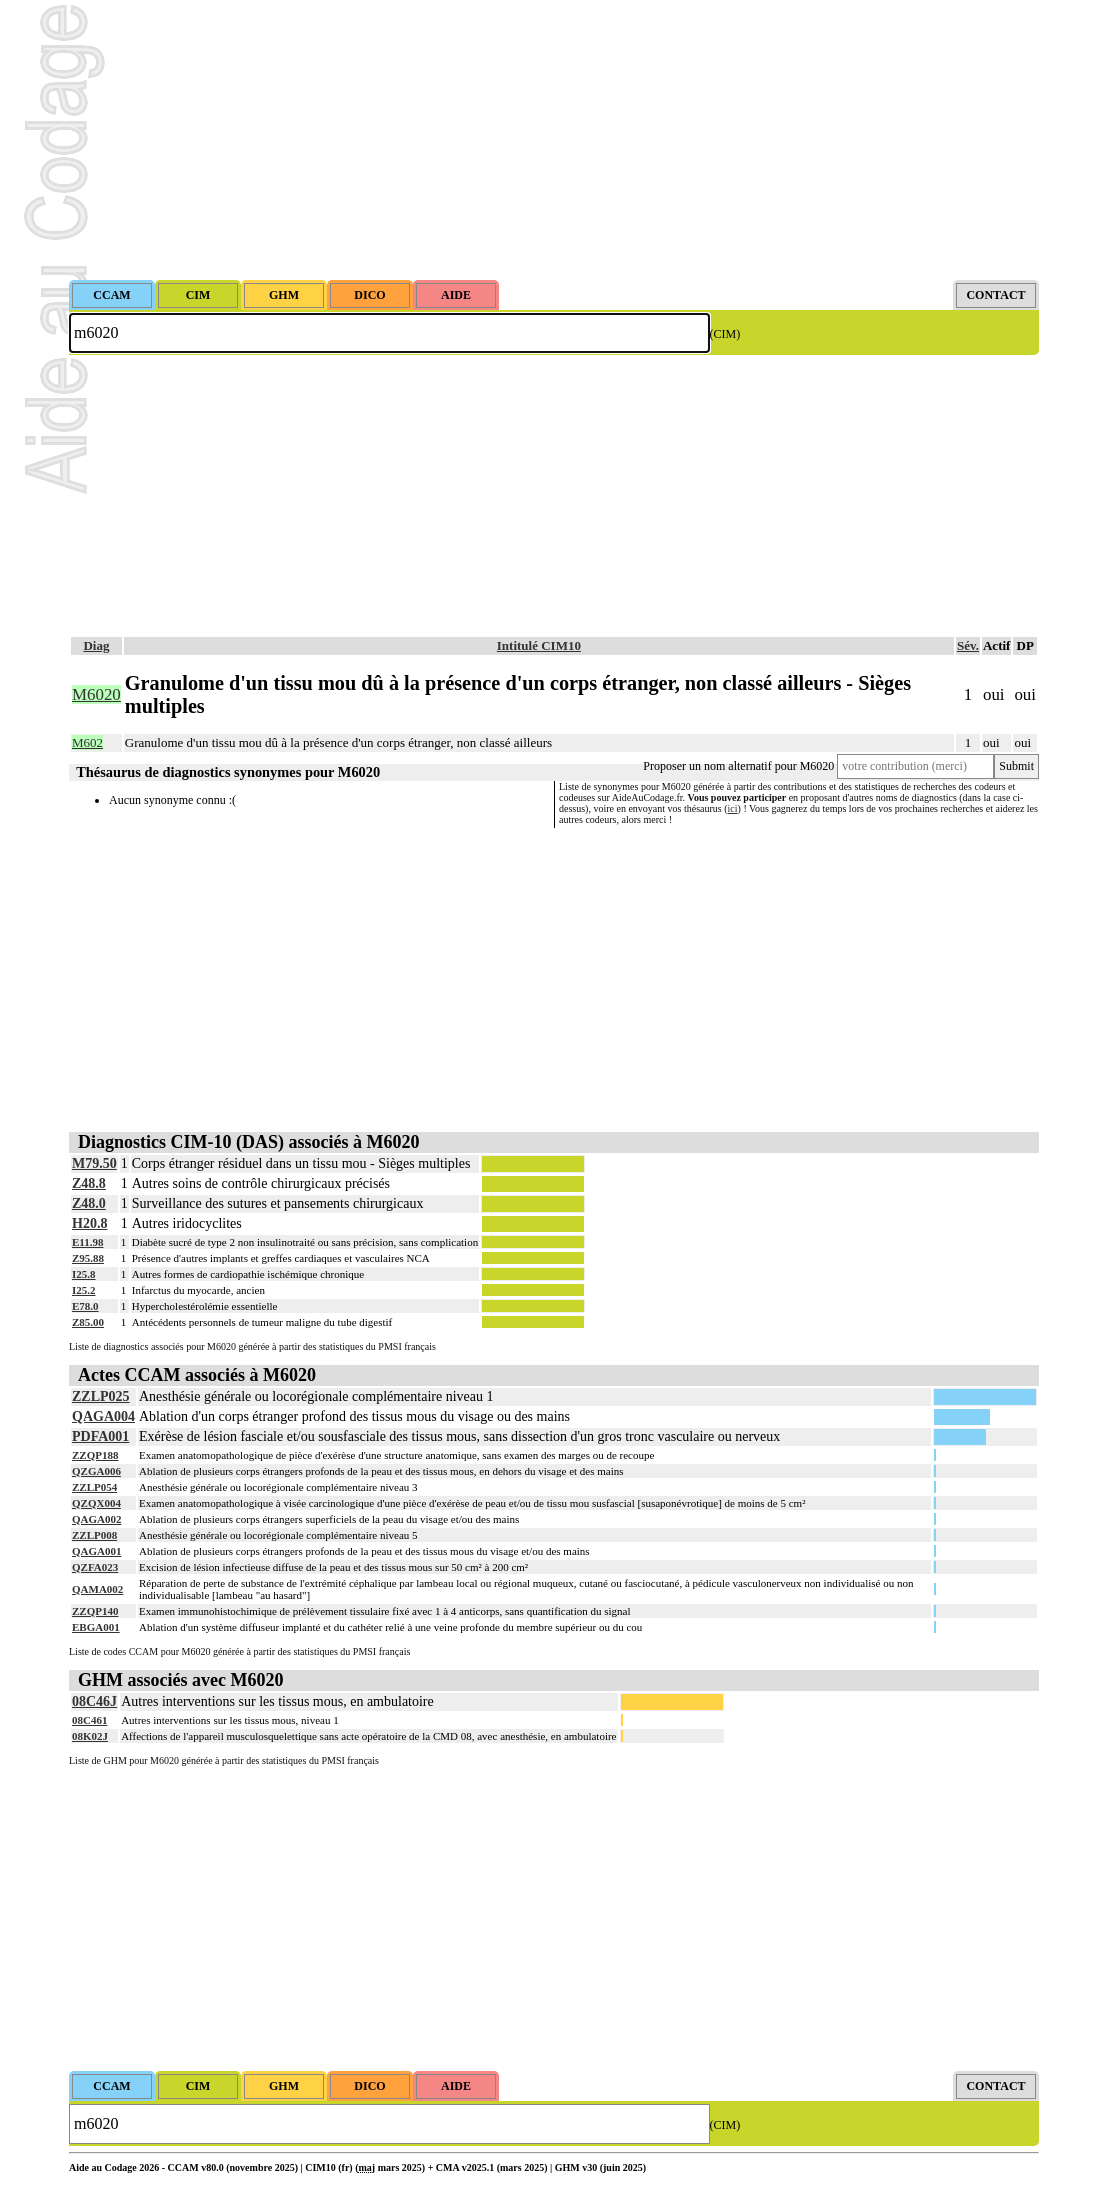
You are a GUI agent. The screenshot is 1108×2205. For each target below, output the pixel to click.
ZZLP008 (94, 1535)
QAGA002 (97, 1519)
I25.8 (84, 1274)
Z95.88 (88, 1258)
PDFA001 (100, 1436)
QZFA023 (95, 1567)
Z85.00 (88, 1322)
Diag (96, 645)
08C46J (94, 1701)
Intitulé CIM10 (539, 645)
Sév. (968, 645)
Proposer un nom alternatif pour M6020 (738, 766)
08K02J (90, 1736)
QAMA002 (97, 1589)
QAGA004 (103, 1416)
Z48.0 (89, 1203)
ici (733, 808)
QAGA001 (97, 1551)
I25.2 (84, 1290)
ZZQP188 (95, 1455)
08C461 (89, 1720)
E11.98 (87, 1242)
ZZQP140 (95, 1611)
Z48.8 (89, 1183)
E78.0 (85, 1306)
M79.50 (94, 1163)
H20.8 (89, 1223)
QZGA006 (96, 1471)
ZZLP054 (94, 1487)
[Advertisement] (554, 140)
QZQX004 (96, 1503)
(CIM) (725, 334)
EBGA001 (96, 1627)
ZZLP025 (101, 1396)
